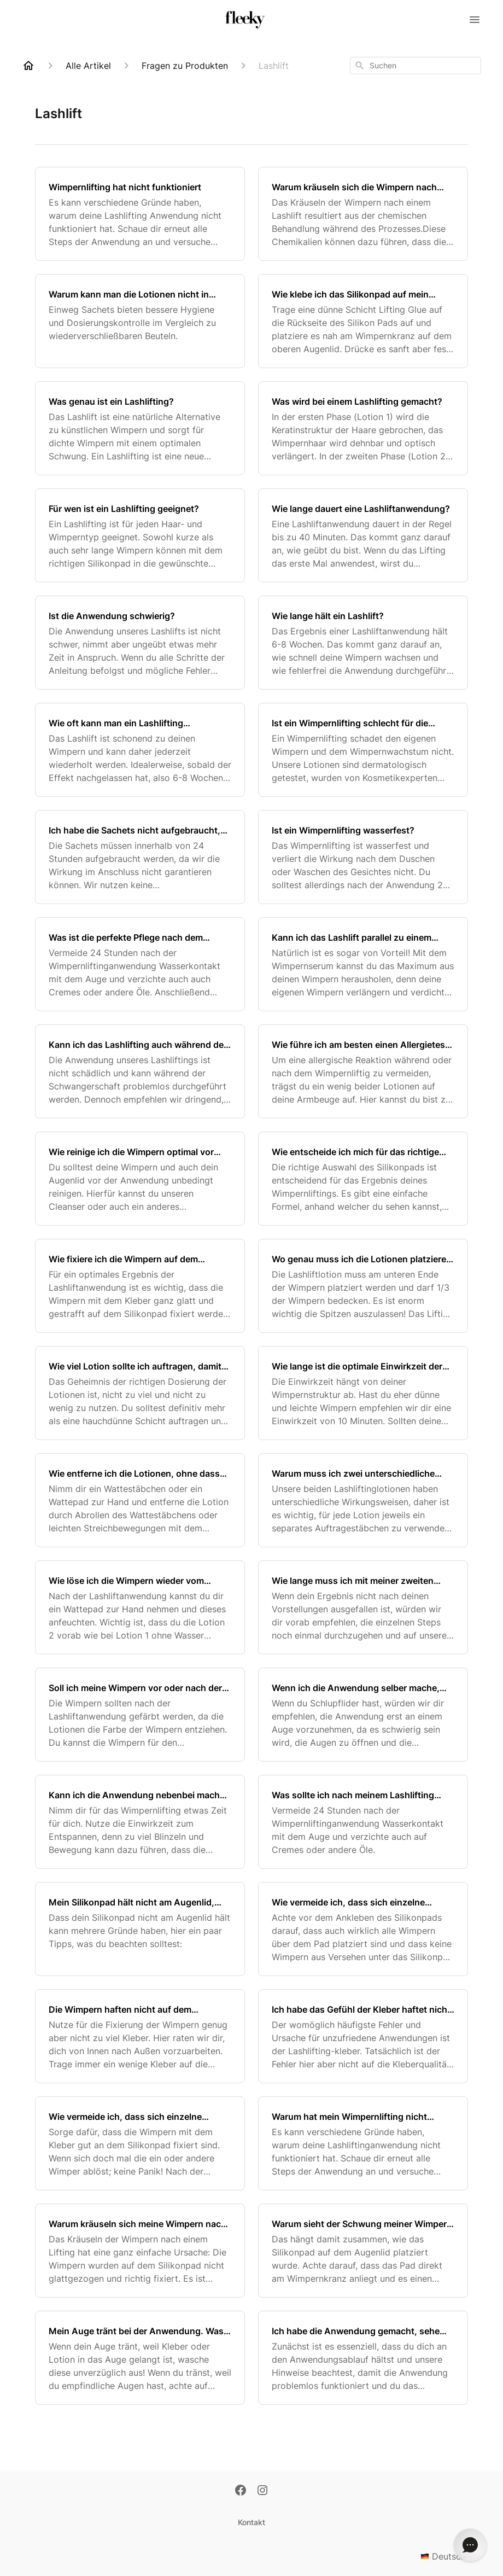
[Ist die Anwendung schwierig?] (140, 643)
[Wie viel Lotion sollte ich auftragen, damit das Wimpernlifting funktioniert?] (140, 1393)
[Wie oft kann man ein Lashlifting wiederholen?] (140, 750)
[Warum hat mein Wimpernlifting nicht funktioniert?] (363, 2143)
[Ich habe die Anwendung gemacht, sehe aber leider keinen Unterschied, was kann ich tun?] (363, 2358)
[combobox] (415, 65)
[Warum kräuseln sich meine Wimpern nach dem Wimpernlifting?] (140, 2251)
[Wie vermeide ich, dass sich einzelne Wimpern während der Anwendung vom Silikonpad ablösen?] (140, 2143)
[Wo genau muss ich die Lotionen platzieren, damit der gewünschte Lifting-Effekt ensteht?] (363, 1286)
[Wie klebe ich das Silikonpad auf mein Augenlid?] (363, 321)
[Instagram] (262, 2491)
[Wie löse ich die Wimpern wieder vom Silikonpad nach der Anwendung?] (140, 1607)
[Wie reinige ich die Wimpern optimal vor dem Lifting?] (140, 1179)
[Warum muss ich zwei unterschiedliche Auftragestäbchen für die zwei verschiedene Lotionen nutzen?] (363, 1500)
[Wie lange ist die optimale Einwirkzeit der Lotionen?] (363, 1393)
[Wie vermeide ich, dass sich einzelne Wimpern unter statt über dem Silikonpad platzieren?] (363, 1929)
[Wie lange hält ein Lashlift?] (363, 643)
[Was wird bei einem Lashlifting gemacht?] (363, 428)
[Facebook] (240, 2491)
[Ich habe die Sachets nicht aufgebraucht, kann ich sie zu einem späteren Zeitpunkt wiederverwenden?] (140, 857)
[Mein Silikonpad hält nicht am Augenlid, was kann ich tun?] (140, 1929)
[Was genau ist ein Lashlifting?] (140, 428)
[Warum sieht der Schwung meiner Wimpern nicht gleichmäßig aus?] (363, 2251)
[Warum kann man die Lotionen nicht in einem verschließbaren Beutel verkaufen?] (140, 321)
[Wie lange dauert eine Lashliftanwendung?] (363, 535)
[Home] (28, 65)
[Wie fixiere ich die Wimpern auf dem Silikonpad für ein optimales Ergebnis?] (140, 1286)
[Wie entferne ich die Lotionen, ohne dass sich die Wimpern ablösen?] (140, 1500)
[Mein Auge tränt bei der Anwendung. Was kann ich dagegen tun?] (140, 2358)
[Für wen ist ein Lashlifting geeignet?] (140, 535)
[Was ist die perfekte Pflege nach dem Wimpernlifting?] (140, 964)
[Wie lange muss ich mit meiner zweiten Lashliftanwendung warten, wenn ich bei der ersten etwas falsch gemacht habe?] (363, 1607)
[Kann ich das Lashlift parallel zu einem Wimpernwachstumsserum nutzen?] (363, 964)
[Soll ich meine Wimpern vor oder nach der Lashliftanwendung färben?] (140, 1715)
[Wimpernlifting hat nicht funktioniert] (140, 214)
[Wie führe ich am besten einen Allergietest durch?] (363, 1071)
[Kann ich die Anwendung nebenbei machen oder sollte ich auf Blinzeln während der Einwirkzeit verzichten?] (140, 1822)
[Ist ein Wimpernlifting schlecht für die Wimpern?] (363, 750)
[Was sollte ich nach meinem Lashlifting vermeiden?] (363, 1822)
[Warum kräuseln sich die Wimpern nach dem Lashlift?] (363, 214)
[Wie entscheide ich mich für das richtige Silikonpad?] (363, 1179)
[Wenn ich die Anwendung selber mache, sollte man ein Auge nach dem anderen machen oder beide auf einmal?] (363, 1715)
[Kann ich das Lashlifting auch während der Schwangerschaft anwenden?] (140, 1071)
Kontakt (251, 2522)
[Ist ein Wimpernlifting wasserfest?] (363, 857)
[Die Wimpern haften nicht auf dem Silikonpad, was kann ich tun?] (140, 2036)
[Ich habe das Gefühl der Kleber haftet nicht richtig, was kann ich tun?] (363, 2036)
